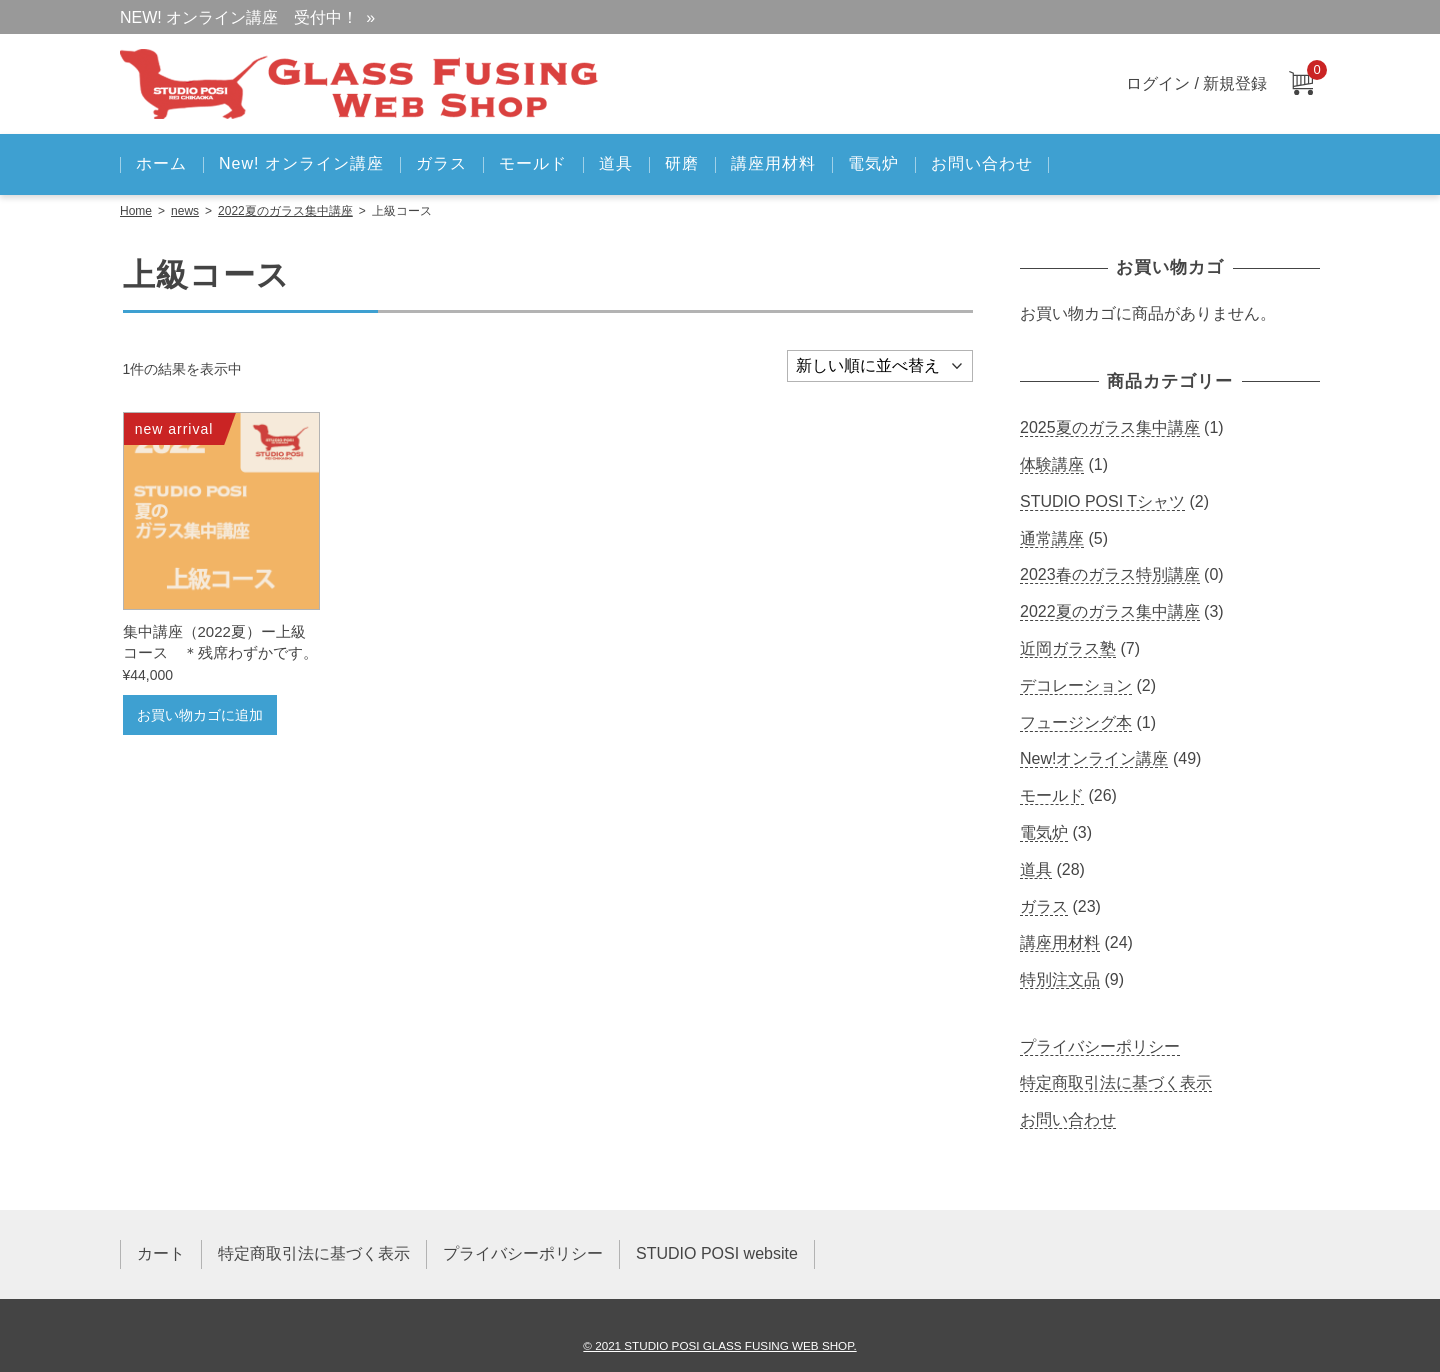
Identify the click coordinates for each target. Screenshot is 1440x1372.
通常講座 (1052, 538)
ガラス (441, 163)
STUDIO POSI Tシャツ (1102, 501)
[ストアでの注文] (880, 366)
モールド (533, 163)
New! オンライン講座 (301, 163)
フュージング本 (1076, 722)
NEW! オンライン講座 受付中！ (239, 17)
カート (161, 1253)
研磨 (682, 163)
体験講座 (1052, 464)
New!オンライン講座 (1094, 758)
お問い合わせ (982, 163)
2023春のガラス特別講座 (1110, 574)
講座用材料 (773, 163)
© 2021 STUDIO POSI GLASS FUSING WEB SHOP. (719, 1345)
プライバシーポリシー (1100, 1046)
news (185, 211)
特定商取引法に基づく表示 (1116, 1082)
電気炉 (873, 163)
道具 (616, 163)
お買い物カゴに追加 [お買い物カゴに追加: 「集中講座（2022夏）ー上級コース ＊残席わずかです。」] (200, 715)
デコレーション (1076, 685)
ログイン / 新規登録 (1196, 83)
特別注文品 (1060, 979)
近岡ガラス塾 (1068, 648)
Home (136, 211)
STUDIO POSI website (717, 1253)
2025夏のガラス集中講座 (1110, 427)
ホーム (161, 163)
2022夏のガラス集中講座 (285, 211)
